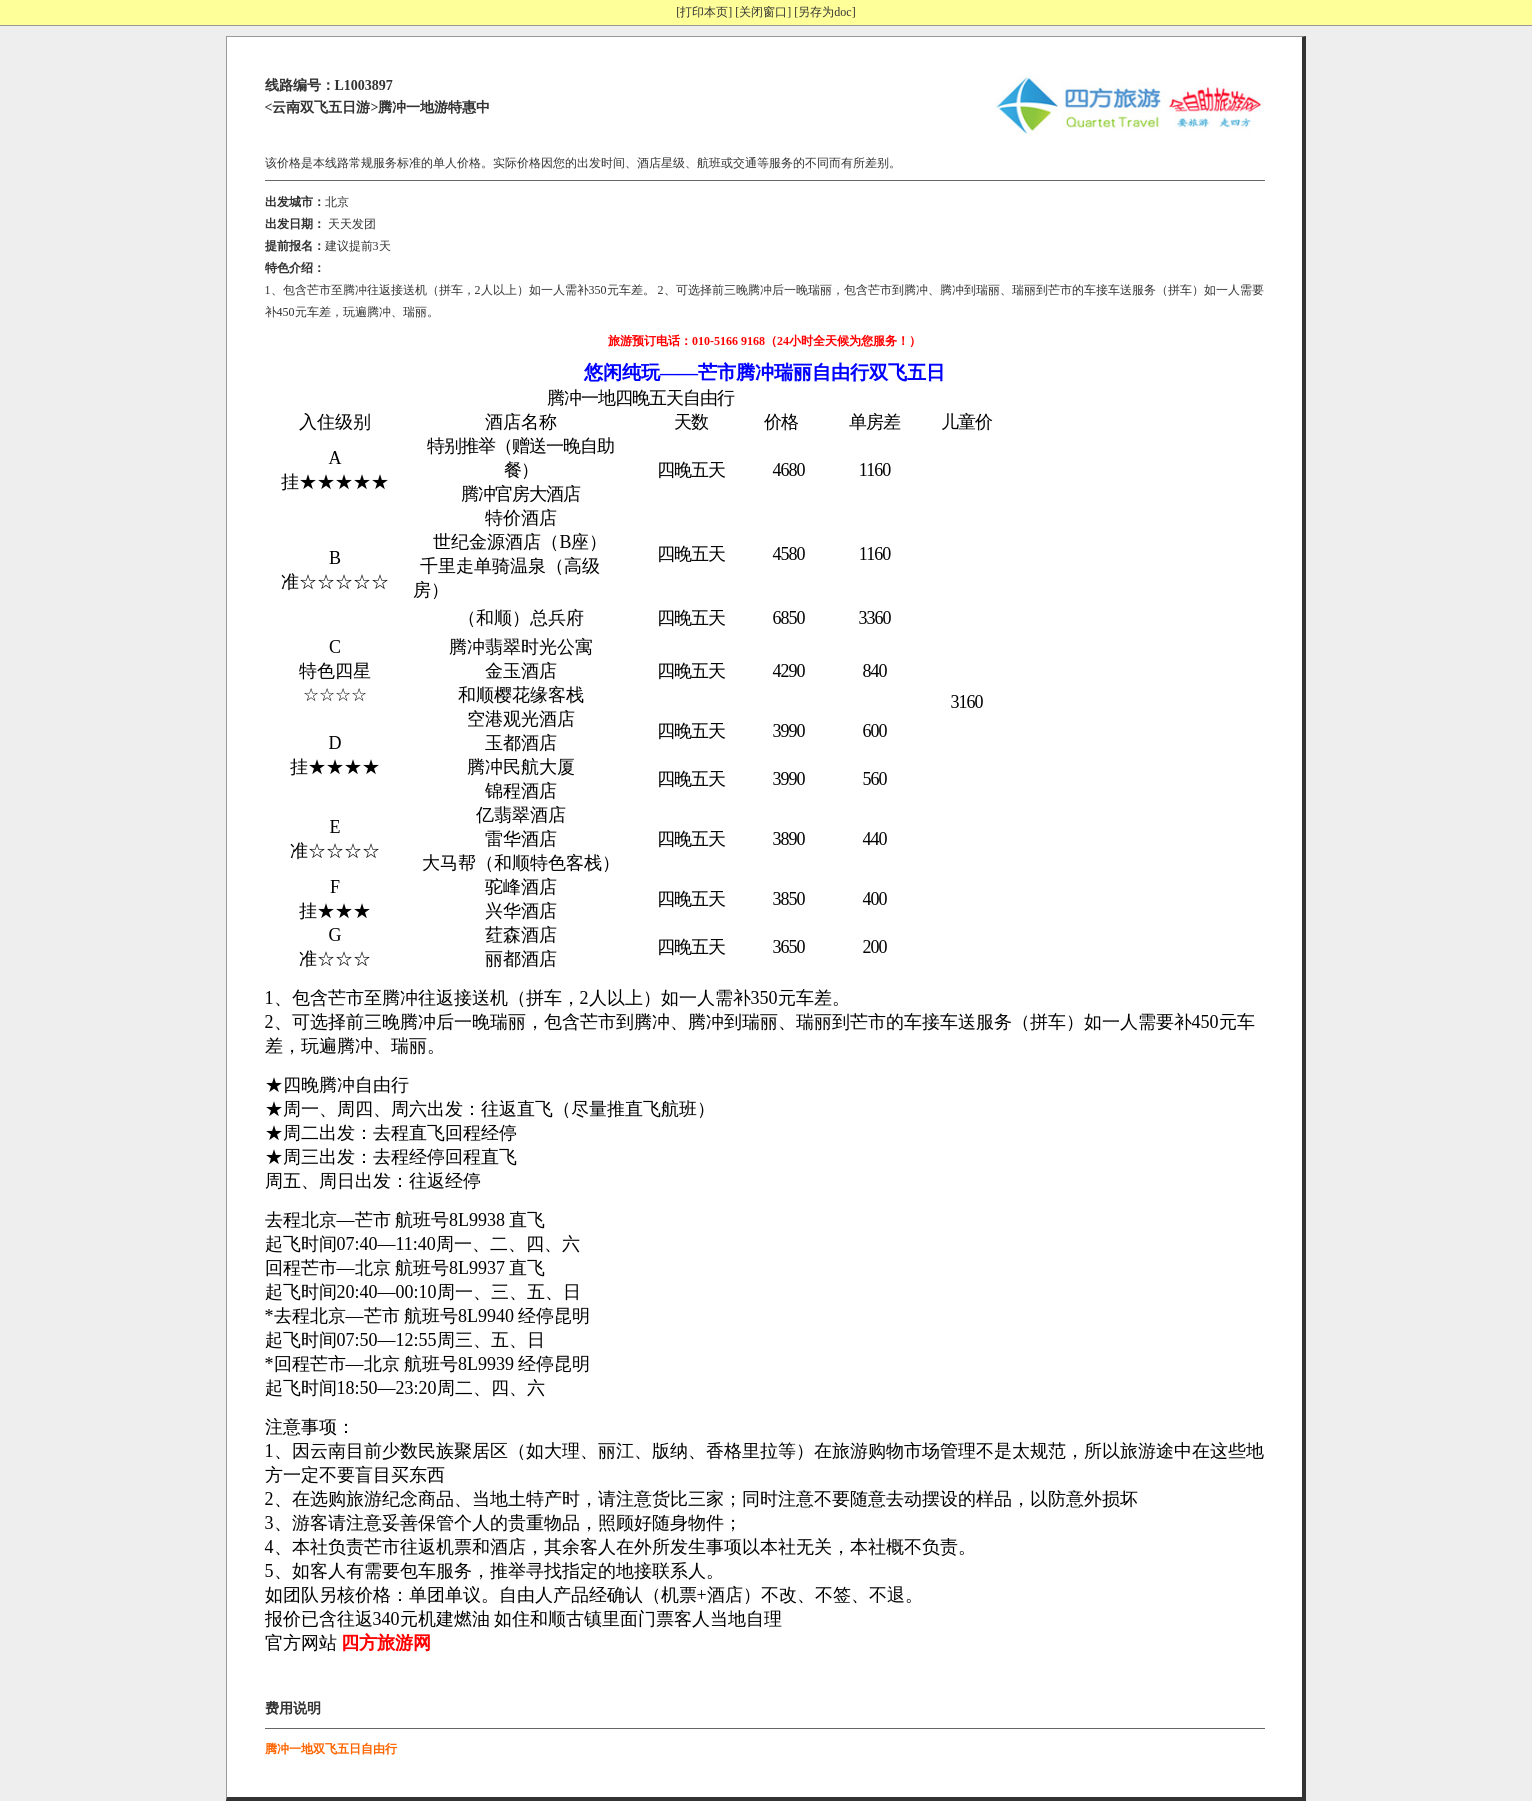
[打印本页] (704, 12)
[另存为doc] (824, 12)
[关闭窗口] (763, 12)
